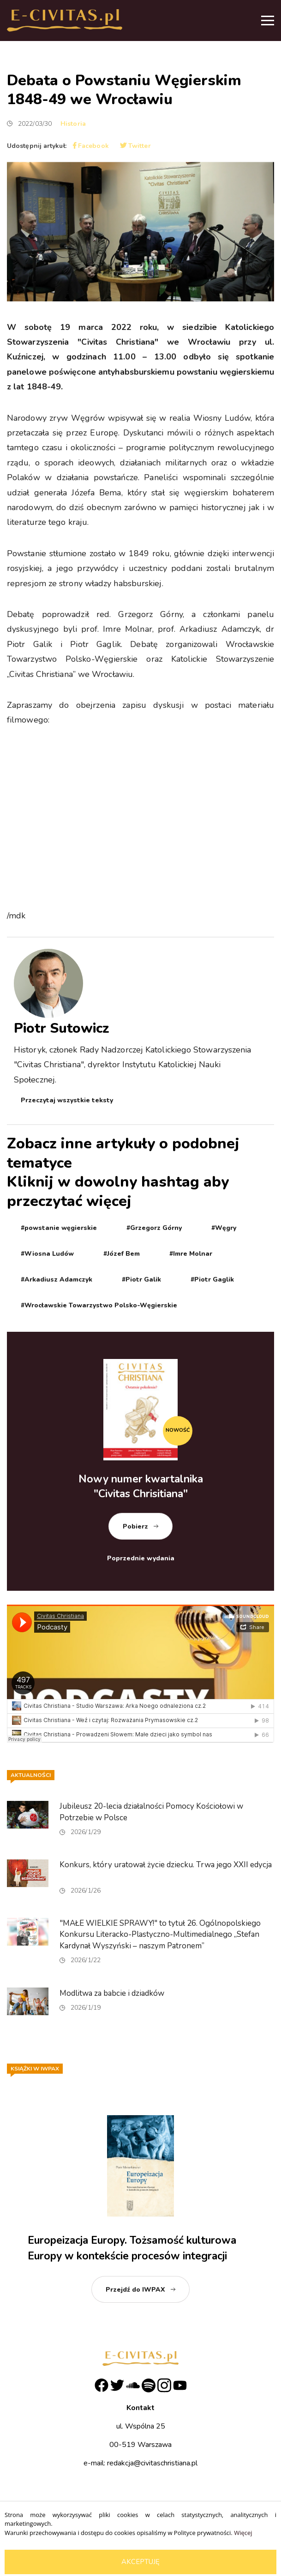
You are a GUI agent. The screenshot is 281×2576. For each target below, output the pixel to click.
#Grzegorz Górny (154, 1227)
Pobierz (135, 1526)
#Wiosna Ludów (47, 1253)
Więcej (243, 2533)
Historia (73, 123)
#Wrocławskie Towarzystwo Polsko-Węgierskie (99, 1305)
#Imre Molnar (190, 1253)
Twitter (135, 145)
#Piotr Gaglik (212, 1279)
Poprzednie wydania (140, 1558)
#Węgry (223, 1227)
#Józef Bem (121, 1253)
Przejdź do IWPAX (135, 2289)
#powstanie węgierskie (59, 1227)
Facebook (91, 145)
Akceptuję (140, 2561)
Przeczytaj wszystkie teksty (67, 1100)
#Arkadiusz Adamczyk (56, 1279)
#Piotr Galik (141, 1279)
